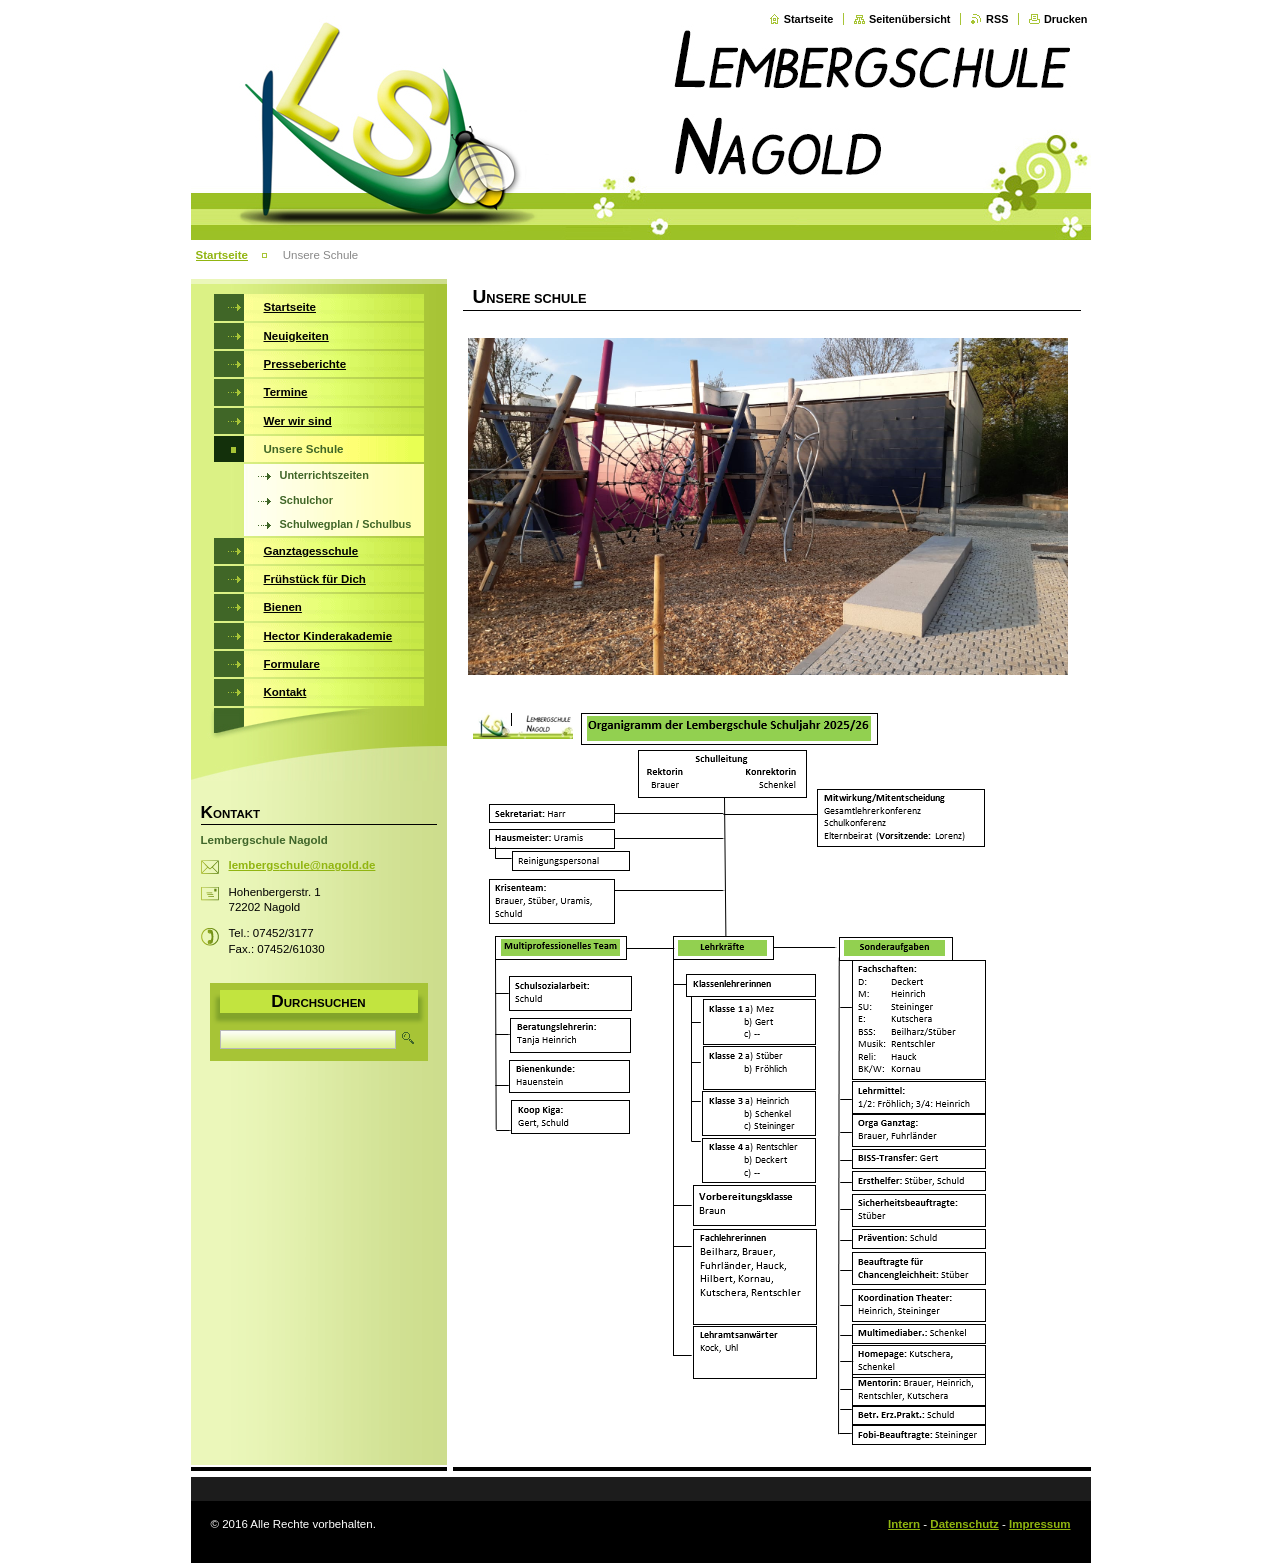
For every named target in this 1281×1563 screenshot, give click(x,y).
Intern (904, 1524)
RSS (997, 19)
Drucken (1066, 19)
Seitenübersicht (910, 19)
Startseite (809, 19)
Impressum (1039, 1524)
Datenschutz (964, 1524)
